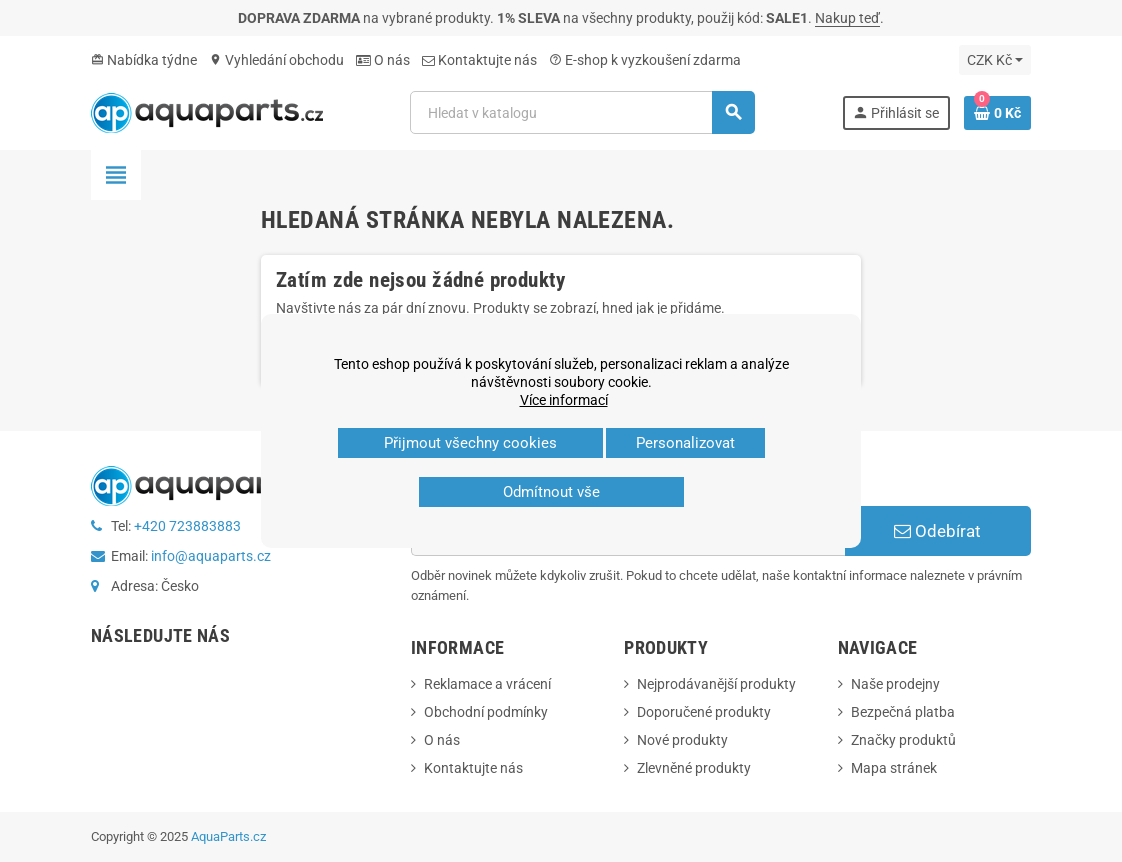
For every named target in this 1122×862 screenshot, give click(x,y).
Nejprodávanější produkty (716, 684)
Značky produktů (903, 740)
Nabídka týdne (144, 60)
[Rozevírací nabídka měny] (995, 60)
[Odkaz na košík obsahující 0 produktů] (997, 113)
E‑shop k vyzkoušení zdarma (645, 60)
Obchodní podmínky (486, 712)
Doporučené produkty (704, 712)
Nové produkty (682, 740)
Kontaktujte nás (479, 60)
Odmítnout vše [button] (551, 492)
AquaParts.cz (228, 836)
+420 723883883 (187, 526)
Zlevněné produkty (694, 768)
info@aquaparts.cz (211, 556)
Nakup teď (847, 18)
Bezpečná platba (903, 712)
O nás (383, 60)
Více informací (564, 400)
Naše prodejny (895, 684)
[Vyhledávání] (582, 112)
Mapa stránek (894, 768)
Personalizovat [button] (685, 443)
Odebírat (937, 531)
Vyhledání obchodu (276, 60)
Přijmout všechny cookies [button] (470, 443)
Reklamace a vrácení (487, 684)
